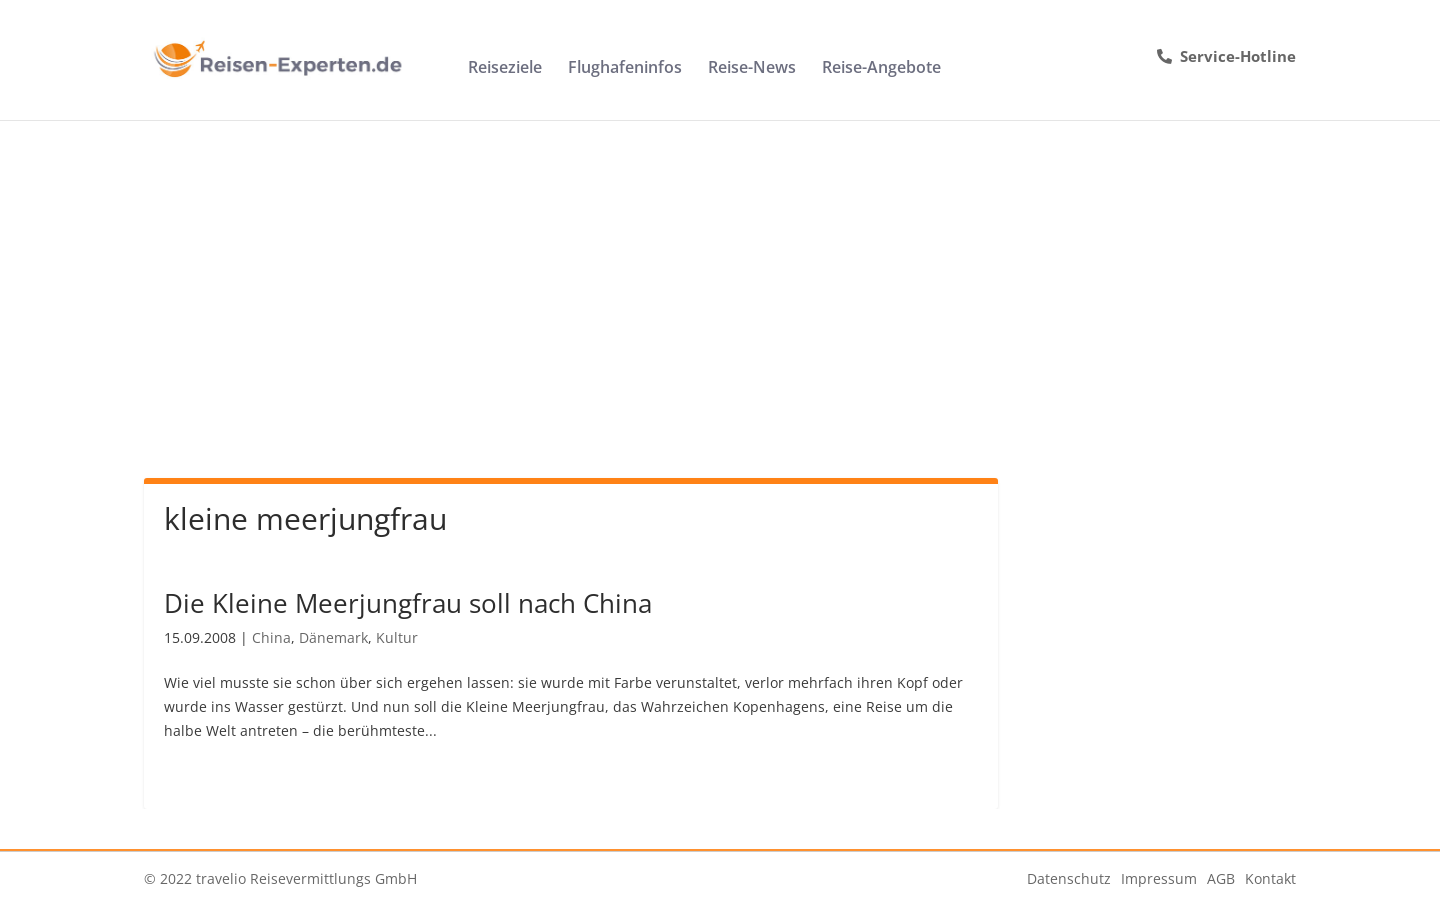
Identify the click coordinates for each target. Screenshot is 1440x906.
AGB (1221, 878)
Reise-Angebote (881, 69)
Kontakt (1270, 878)
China (271, 637)
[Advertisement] (720, 270)
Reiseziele (505, 69)
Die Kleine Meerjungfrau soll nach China (408, 603)
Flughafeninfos (625, 69)
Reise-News (752, 69)
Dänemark (333, 637)
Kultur (397, 637)
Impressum (1159, 878)
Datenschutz (1069, 878)
